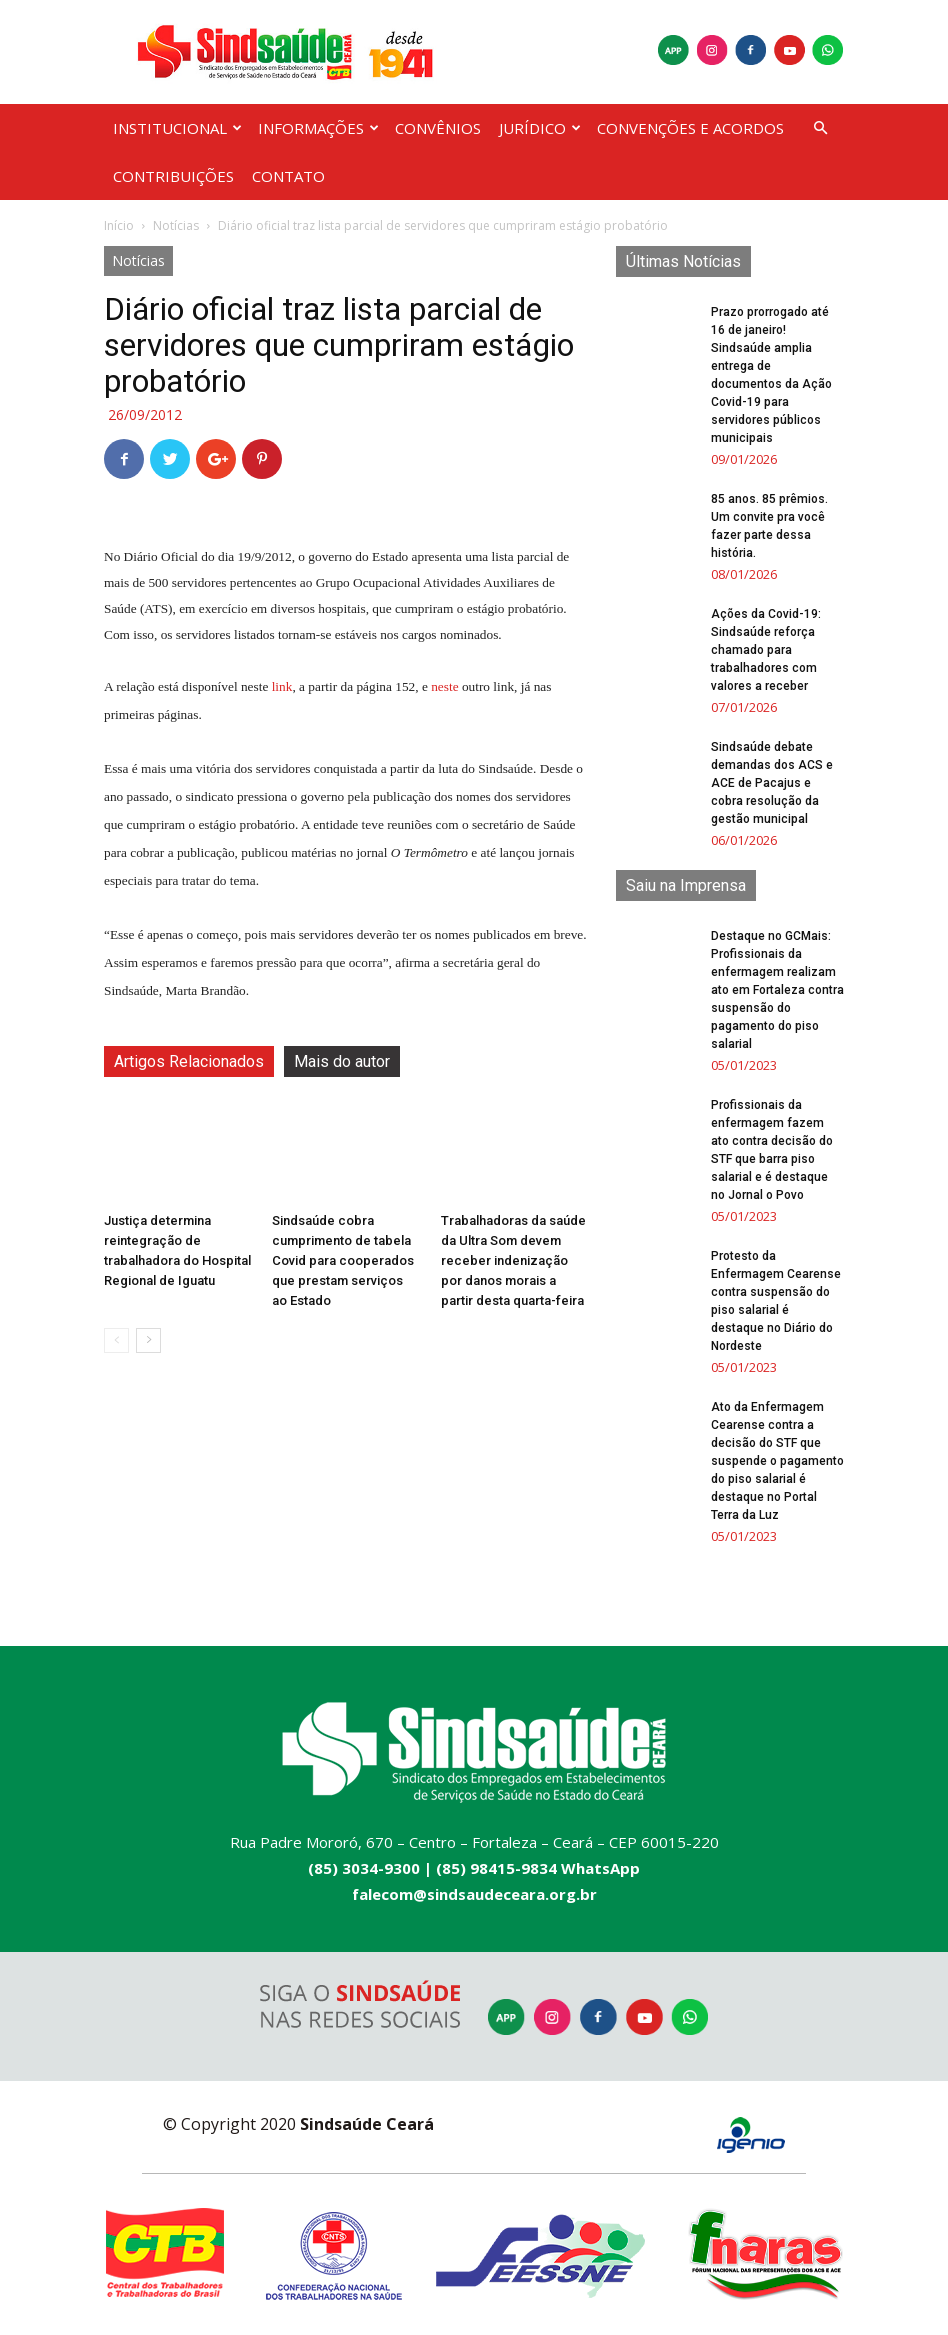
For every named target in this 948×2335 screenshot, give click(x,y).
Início (119, 225)
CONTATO (288, 176)
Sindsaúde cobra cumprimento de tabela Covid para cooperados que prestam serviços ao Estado (343, 1260)
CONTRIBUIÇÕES (173, 176)
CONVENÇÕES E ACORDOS (690, 128)
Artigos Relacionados (189, 1061)
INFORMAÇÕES (318, 128)
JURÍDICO (540, 128)
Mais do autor (342, 1061)
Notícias (176, 225)
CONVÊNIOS (438, 128)
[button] (820, 128)
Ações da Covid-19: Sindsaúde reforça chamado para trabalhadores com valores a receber (766, 650)
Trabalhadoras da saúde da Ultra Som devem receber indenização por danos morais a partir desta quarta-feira (513, 1260)
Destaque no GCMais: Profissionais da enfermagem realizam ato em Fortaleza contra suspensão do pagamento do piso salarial (777, 990)
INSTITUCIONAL (177, 128)
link (282, 686)
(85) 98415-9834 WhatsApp (538, 1868)
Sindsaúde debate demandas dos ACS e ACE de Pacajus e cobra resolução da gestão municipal (772, 783)
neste (444, 686)
